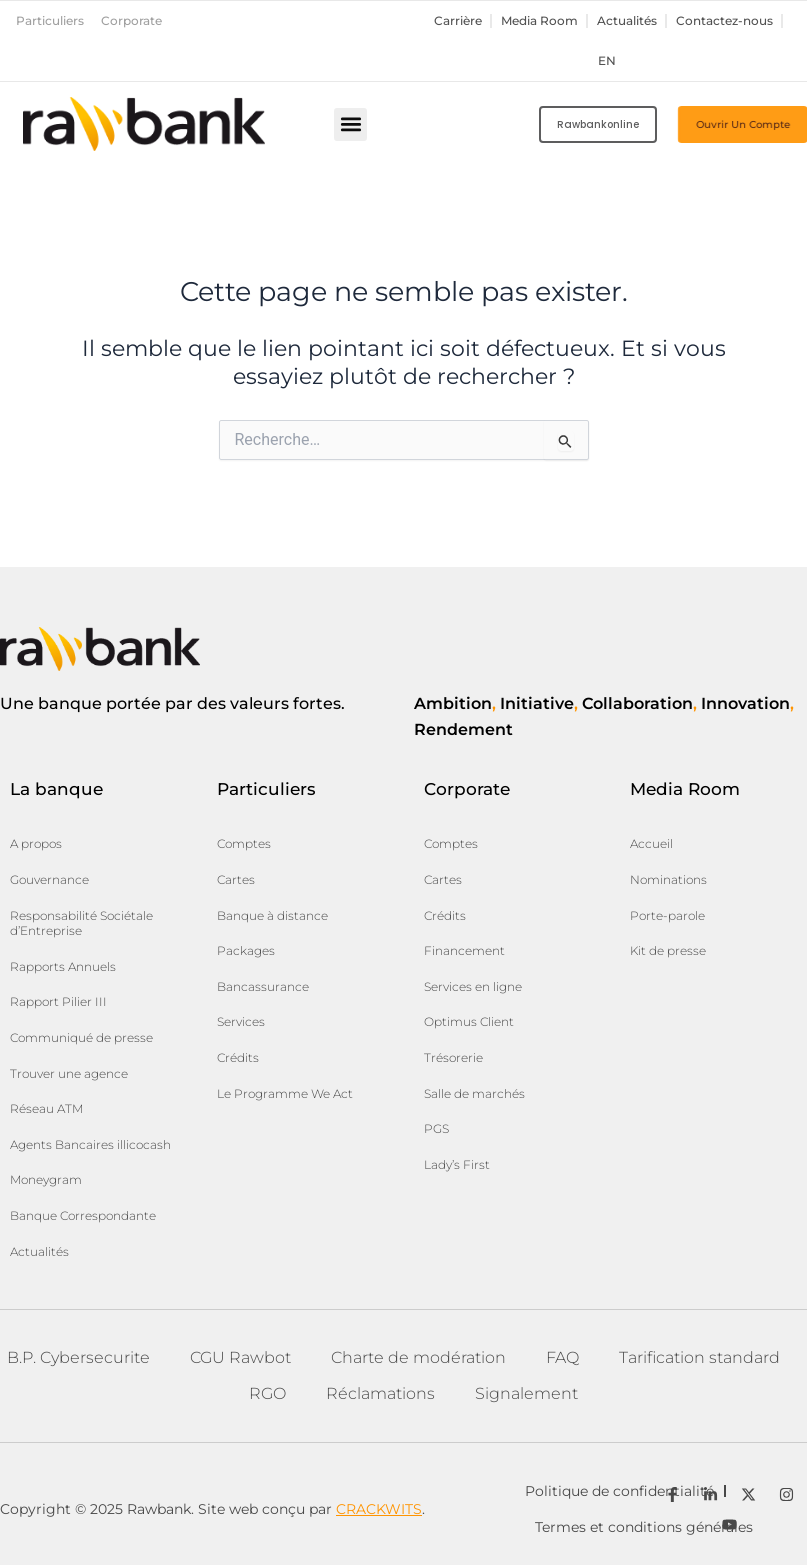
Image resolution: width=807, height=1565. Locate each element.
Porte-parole (667, 915)
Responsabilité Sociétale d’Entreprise (81, 923)
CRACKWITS (379, 1509)
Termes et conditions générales (644, 1527)
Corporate (131, 21)
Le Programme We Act (285, 1093)
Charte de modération (418, 1357)
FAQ (562, 1357)
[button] (350, 124)
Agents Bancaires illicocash (90, 1144)
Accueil (651, 843)
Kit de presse (668, 950)
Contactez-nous (724, 21)
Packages (246, 950)
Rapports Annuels (63, 966)
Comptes (244, 843)
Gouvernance (49, 879)
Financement (464, 950)
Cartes (236, 879)
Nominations (668, 879)
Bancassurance (263, 986)
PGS (436, 1128)
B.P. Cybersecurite (78, 1357)
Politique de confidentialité (619, 1491)
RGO (267, 1393)
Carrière (458, 21)
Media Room (539, 21)
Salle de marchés (474, 1093)
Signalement (526, 1393)
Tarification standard (699, 1357)
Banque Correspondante (83, 1215)
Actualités (627, 21)
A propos (36, 843)
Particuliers (50, 21)
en (607, 61)
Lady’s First (457, 1164)
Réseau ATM (46, 1108)
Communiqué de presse (81, 1037)
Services (241, 1021)
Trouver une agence (69, 1073)
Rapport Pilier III (58, 1001)
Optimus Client (469, 1021)
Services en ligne (473, 986)
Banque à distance (272, 915)
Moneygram (46, 1179)
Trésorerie (453, 1057)
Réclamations (380, 1393)
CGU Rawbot (240, 1357)
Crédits (238, 1057)
